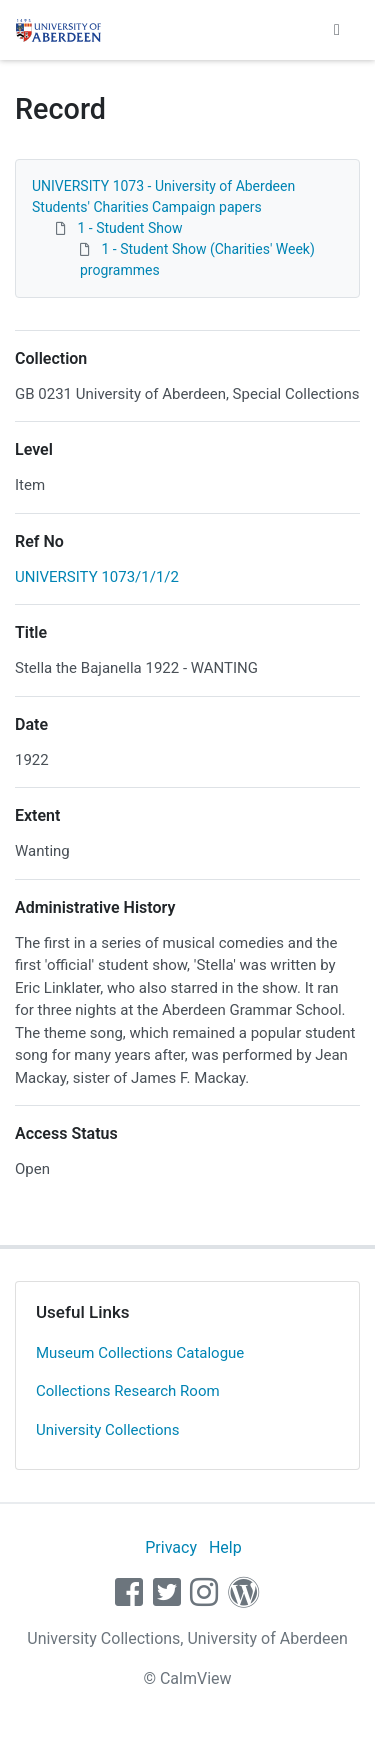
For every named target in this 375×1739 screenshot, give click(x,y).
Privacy (171, 1547)
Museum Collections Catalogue (140, 1353)
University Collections (108, 1430)
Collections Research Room (128, 1391)
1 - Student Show (129, 228)
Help (225, 1547)
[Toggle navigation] (337, 30)
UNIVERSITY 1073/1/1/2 (97, 577)
